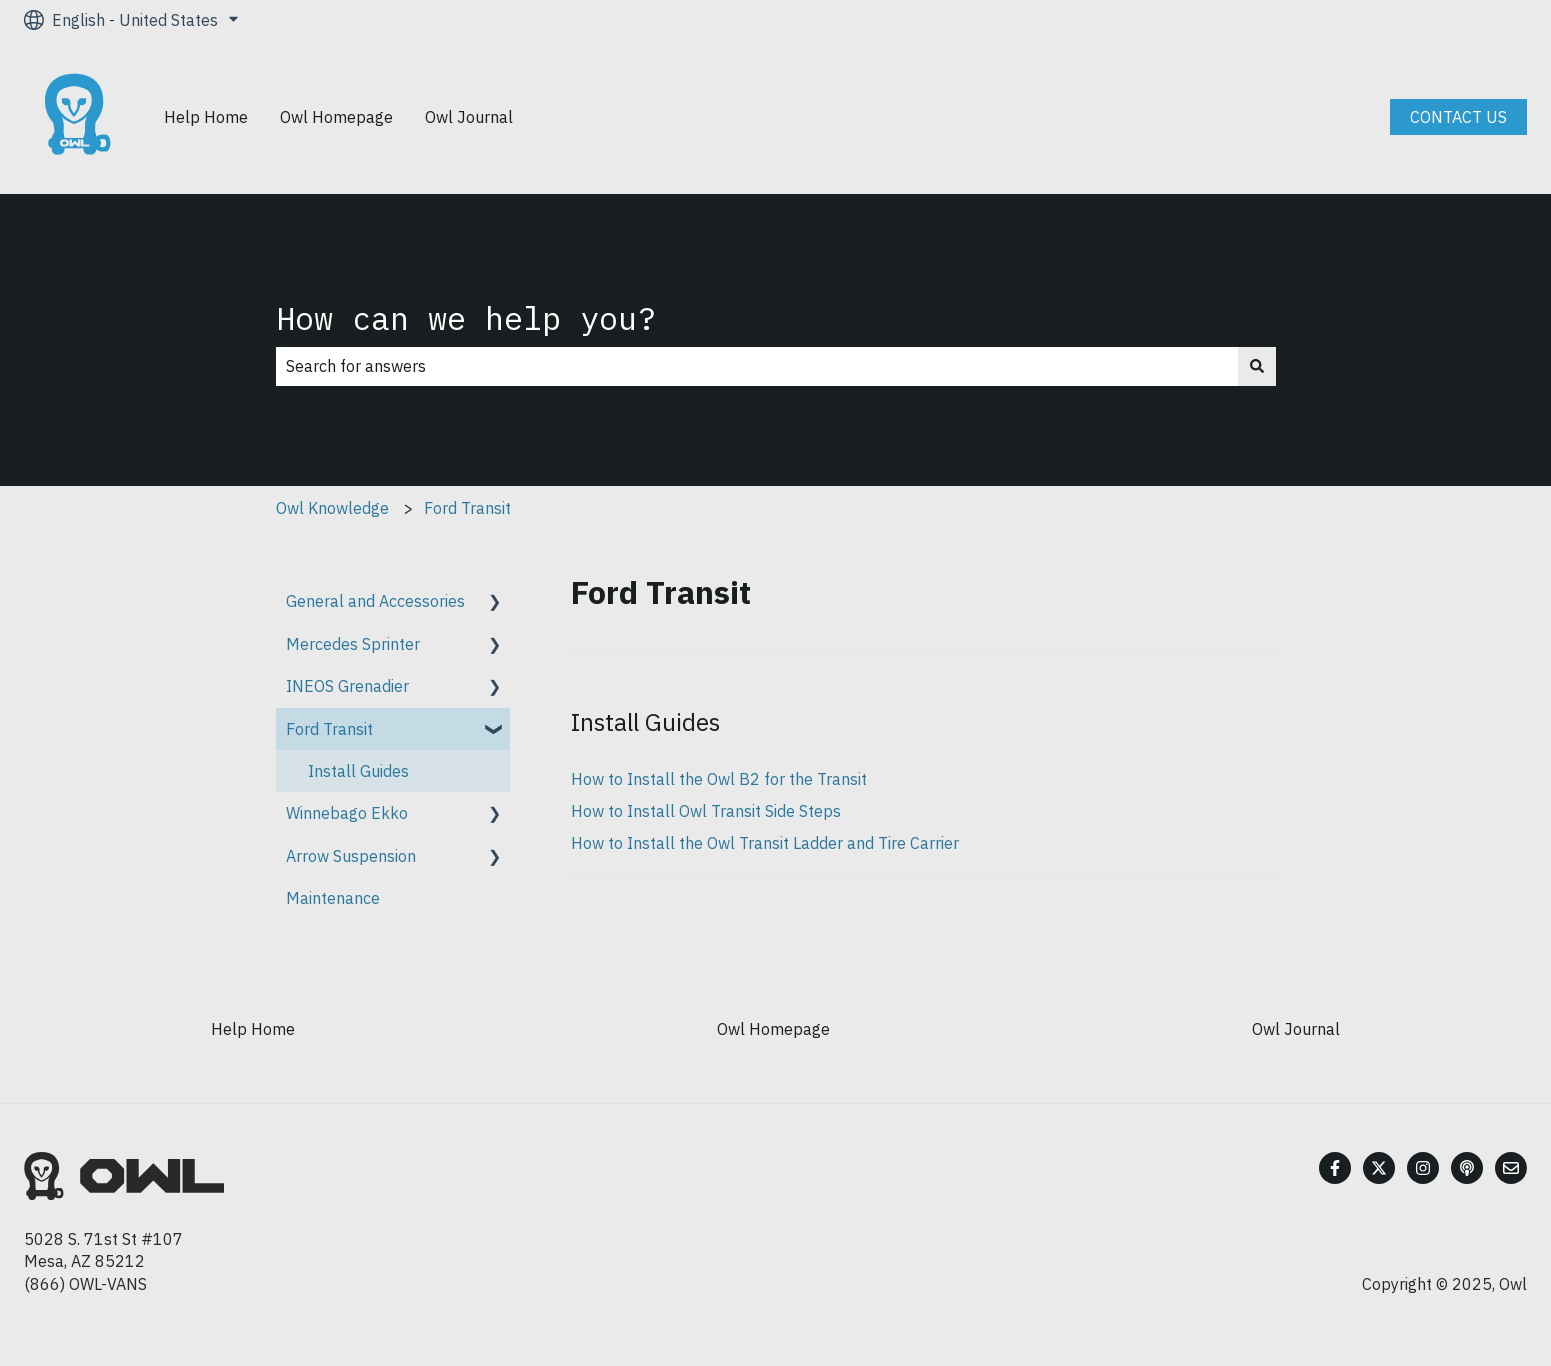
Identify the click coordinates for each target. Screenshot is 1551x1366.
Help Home (206, 117)
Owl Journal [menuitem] (1296, 1029)
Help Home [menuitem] (253, 1029)
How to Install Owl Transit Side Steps (706, 811)
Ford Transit (467, 508)
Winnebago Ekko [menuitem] (347, 813)
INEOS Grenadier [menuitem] (347, 686)
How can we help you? (466, 318)
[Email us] (1511, 1168)
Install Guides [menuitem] (358, 771)
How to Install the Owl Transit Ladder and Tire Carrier (765, 843)
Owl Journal (469, 117)
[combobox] (757, 366)
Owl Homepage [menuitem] (773, 1029)
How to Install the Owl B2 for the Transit (719, 779)
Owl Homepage (336, 117)
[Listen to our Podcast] (1467, 1168)
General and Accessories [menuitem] (375, 601)
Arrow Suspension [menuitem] (351, 856)
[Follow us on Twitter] (1379, 1168)
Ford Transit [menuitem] (329, 729)
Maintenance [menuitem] (333, 898)
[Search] (1257, 366)
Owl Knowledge (332, 508)
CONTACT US (1458, 117)
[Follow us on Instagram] (1423, 1168)
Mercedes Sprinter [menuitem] (353, 644)
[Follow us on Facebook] (1335, 1168)
